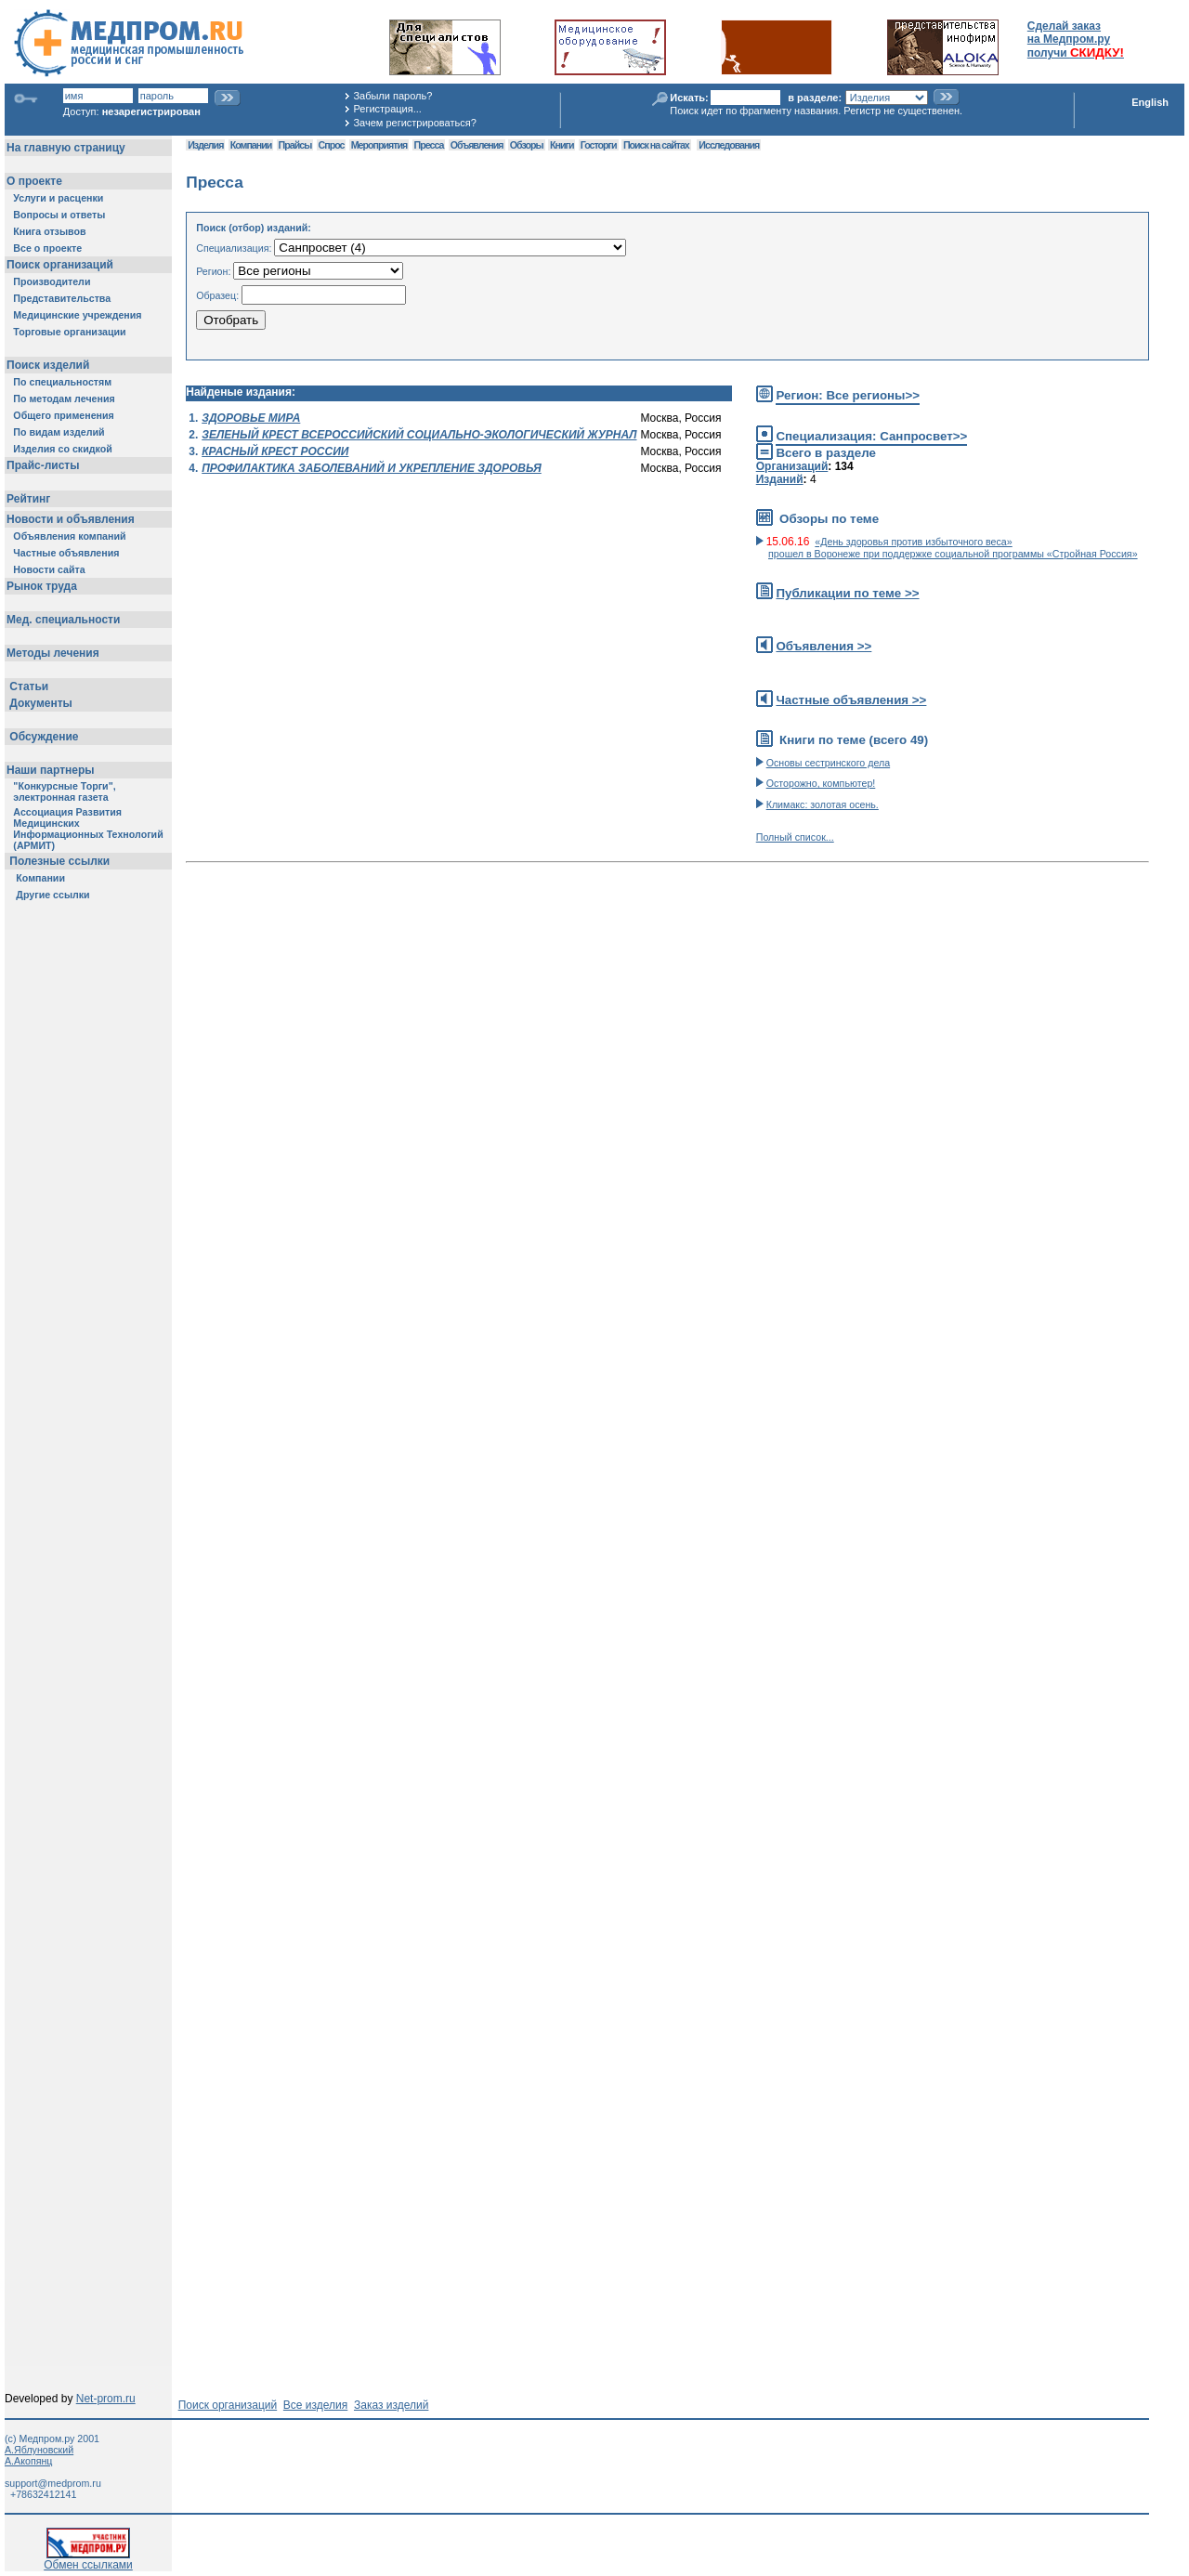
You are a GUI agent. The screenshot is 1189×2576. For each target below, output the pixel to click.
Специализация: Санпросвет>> (871, 436)
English (1150, 102)
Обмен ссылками (88, 2559)
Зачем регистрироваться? (414, 122)
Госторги (599, 144)
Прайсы (295, 144)
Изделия (205, 144)
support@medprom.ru (53, 2483)
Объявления (477, 144)
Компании (251, 144)
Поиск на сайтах (656, 144)
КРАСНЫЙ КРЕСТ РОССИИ (275, 451)
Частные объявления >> (851, 700)
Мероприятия (379, 144)
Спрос (331, 144)
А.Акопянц (28, 2460)
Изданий (780, 479)
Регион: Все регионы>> (848, 395)
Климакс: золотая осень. (822, 804)
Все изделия (315, 2405)
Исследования (729, 144)
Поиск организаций (228, 2405)
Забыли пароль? (392, 95)
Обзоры (526, 144)
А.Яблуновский (39, 2449)
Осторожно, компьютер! (821, 783)
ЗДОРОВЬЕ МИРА (251, 418)
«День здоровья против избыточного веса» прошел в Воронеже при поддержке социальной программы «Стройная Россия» (953, 547)
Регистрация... (387, 108)
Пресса (429, 144)
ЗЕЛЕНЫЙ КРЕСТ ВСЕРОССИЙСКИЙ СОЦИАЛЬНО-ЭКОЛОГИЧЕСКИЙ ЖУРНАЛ (419, 434)
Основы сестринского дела (828, 762)
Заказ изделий (391, 2405)
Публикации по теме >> (847, 593)
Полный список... (795, 837)
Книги (561, 144)
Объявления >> (823, 646)
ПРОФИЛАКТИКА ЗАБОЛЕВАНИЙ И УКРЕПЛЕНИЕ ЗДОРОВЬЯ (372, 468)
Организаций (792, 466)
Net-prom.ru (106, 2398)
